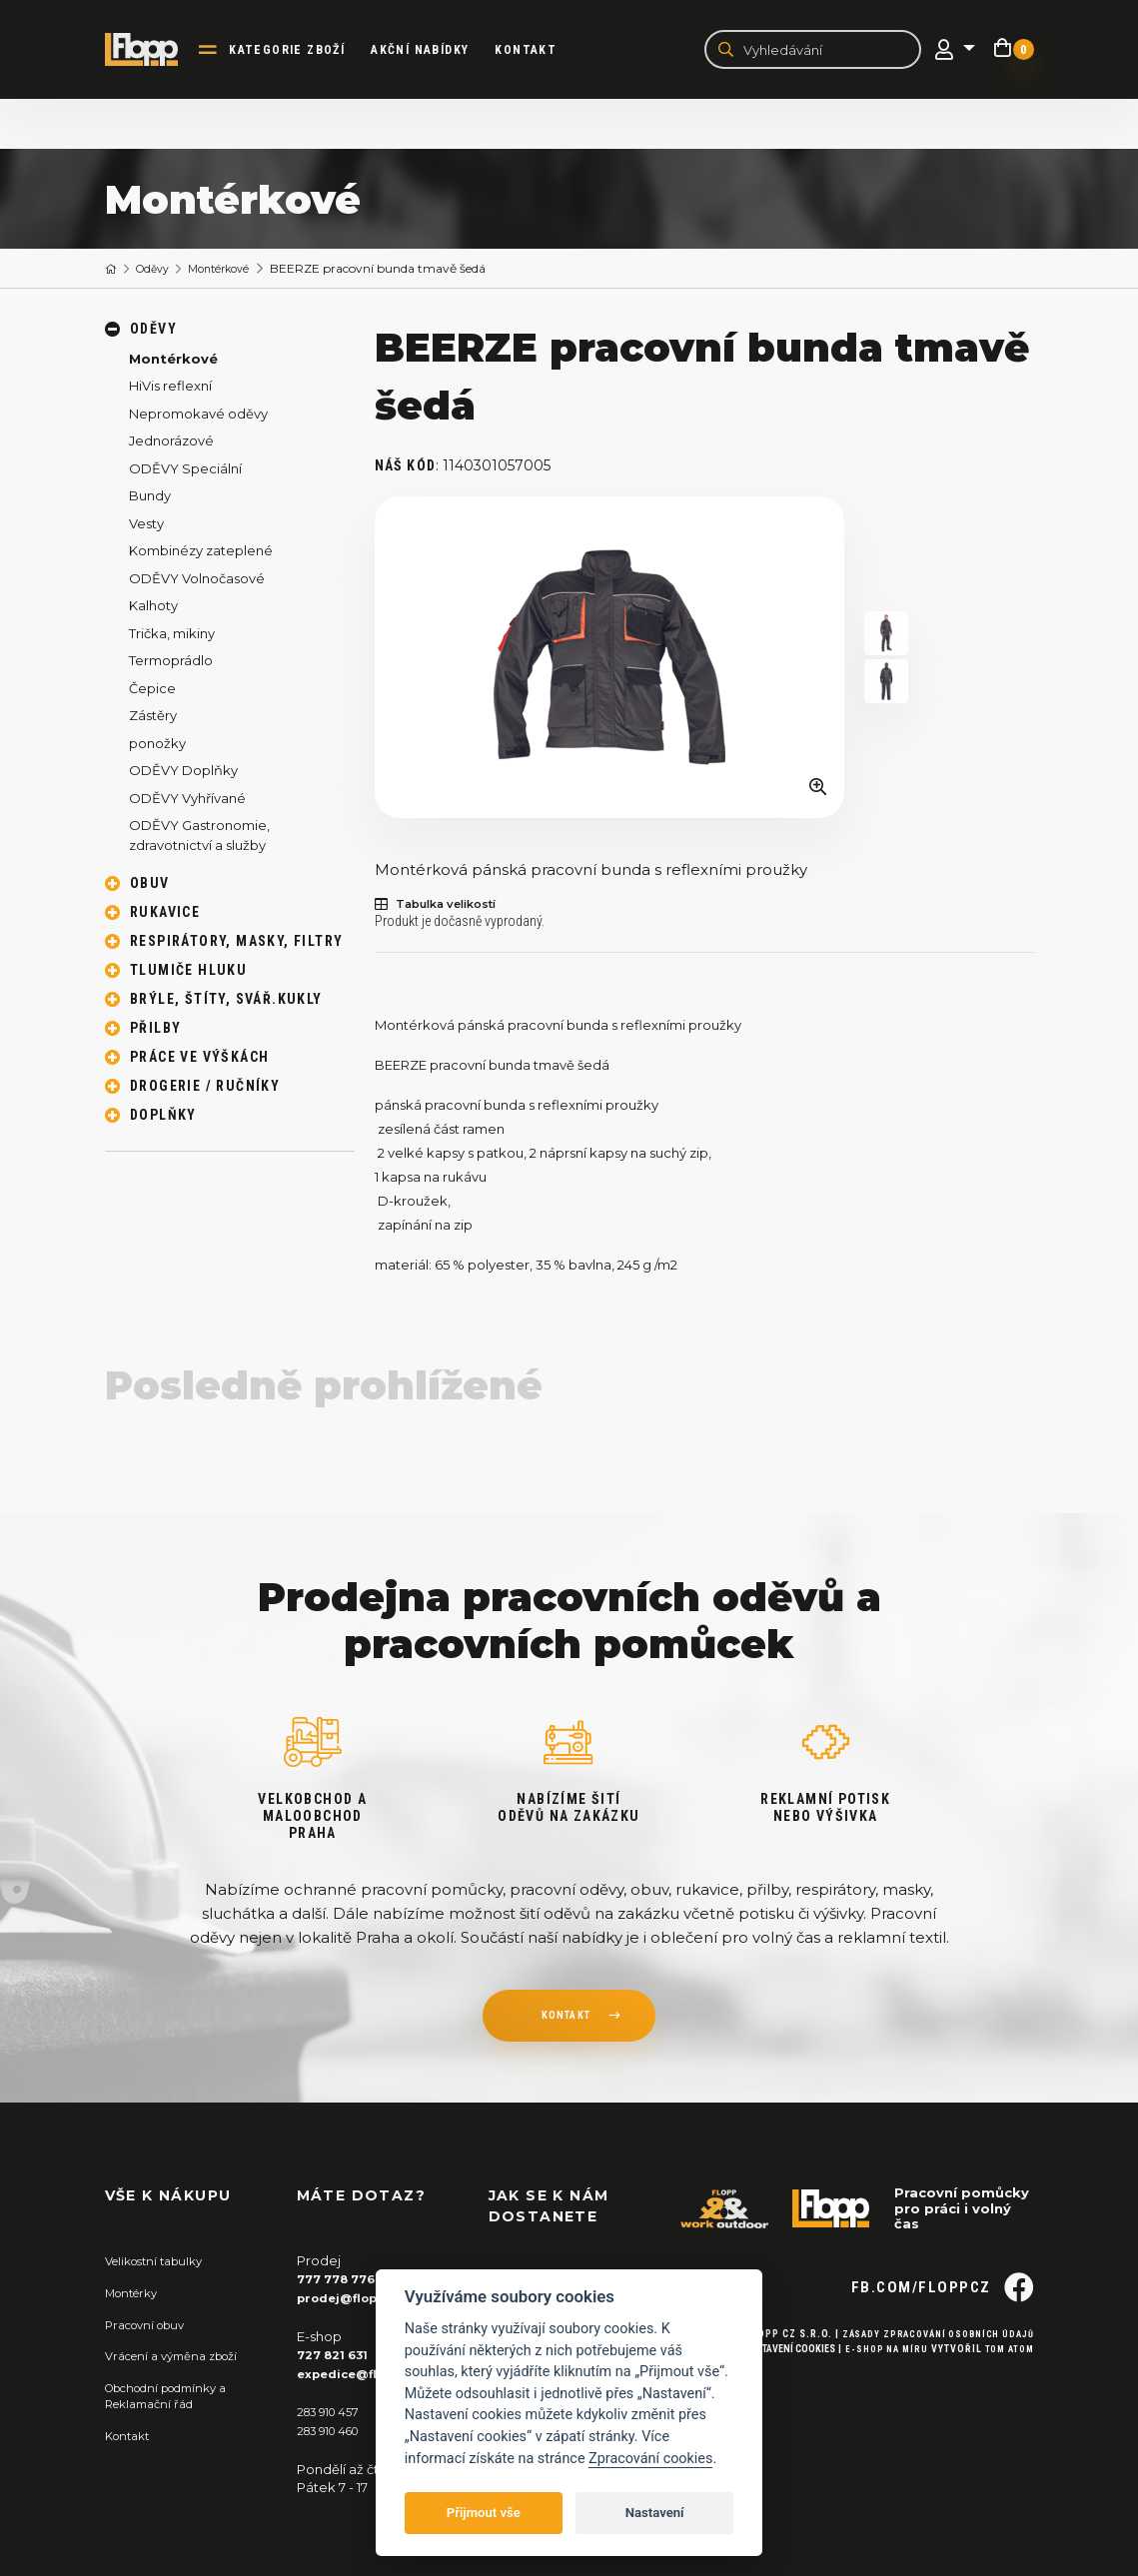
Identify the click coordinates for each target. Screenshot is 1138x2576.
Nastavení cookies (777, 2382)
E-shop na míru (877, 2382)
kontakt (565, 2021)
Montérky (136, 2294)
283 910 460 (335, 2430)
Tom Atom (1006, 2382)
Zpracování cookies (650, 2458)
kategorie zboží (301, 51)
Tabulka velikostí (447, 907)
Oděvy (159, 271)
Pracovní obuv (151, 2325)
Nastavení (654, 2512)
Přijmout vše (484, 2512)
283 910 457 (333, 2412)
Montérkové (234, 271)
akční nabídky (434, 51)
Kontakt (539, 51)
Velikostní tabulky (161, 2263)
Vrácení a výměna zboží (181, 2357)
